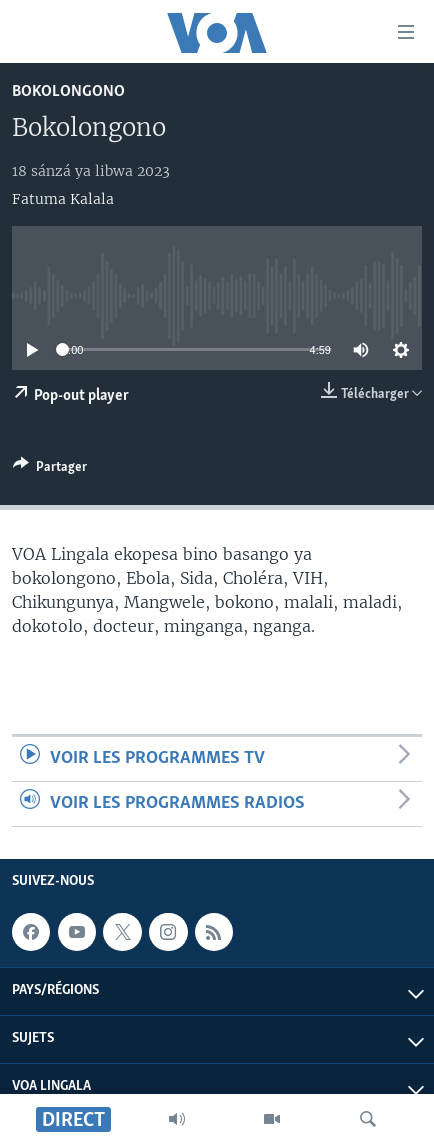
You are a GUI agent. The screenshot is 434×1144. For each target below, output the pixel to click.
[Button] (50, 470)
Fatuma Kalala (63, 199)
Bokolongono (68, 91)
